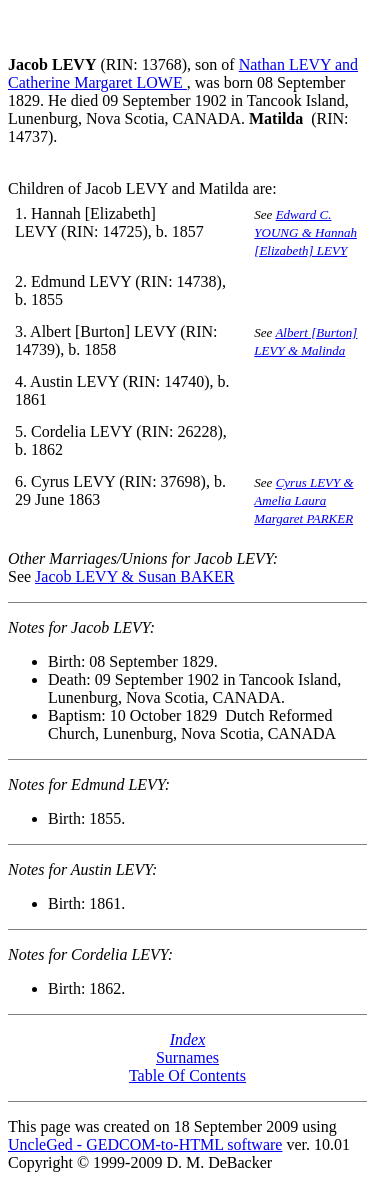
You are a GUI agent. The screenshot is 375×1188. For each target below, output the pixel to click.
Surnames (187, 1057)
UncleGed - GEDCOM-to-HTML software (145, 1144)
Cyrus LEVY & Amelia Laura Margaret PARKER (303, 500)
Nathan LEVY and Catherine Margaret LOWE (183, 73)
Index (188, 1039)
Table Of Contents (187, 1075)
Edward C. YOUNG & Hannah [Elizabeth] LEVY (305, 232)
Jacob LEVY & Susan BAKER (134, 576)
